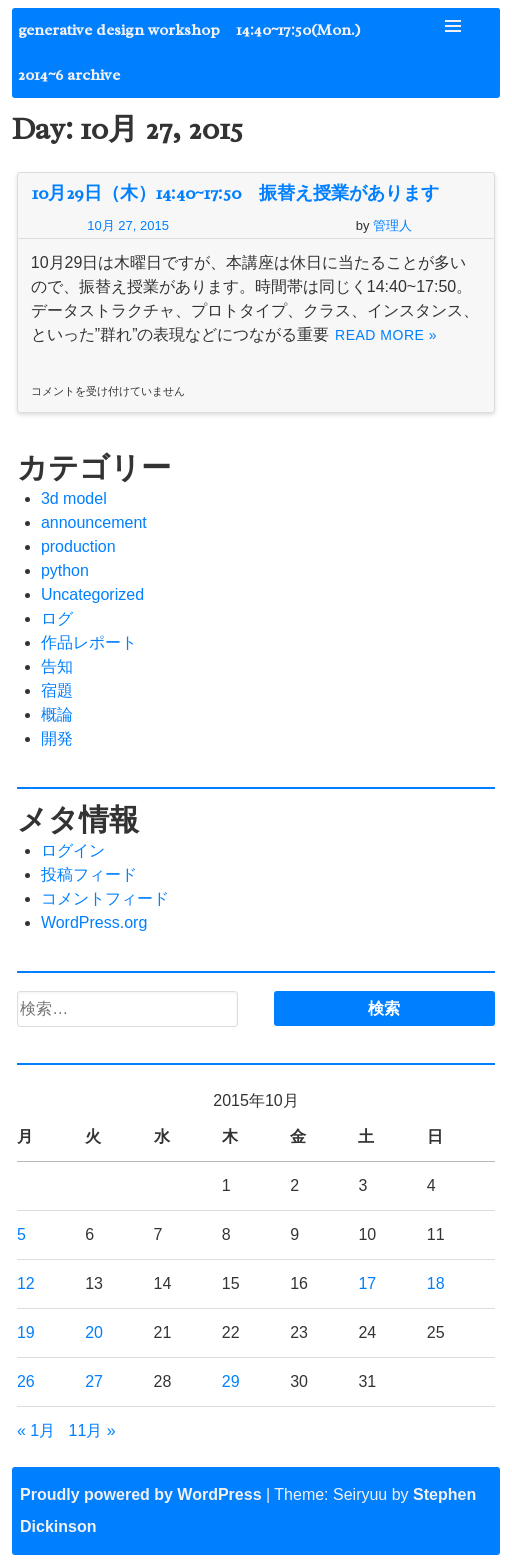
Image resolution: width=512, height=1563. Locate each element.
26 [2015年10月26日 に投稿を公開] (26, 1381)
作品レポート (89, 642)
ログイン (73, 850)
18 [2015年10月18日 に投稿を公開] (436, 1283)
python (65, 570)
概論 (57, 714)
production (78, 546)
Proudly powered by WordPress (141, 1494)
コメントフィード (105, 898)
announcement (94, 522)
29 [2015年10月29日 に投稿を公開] (231, 1381)
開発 (57, 738)
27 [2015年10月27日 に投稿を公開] (94, 1381)
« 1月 (36, 1430)
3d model (74, 498)
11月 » (91, 1430)
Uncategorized (92, 594)
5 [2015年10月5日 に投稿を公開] (21, 1234)
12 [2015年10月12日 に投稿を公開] (26, 1283)
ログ (57, 618)
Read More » (386, 335)
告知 (57, 666)
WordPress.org (94, 922)
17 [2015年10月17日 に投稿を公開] (367, 1283)
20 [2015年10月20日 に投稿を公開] (94, 1332)
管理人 (392, 225)
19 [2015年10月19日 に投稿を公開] (26, 1332)
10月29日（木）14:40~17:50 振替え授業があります (235, 193)
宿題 (57, 690)
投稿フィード (89, 874)
